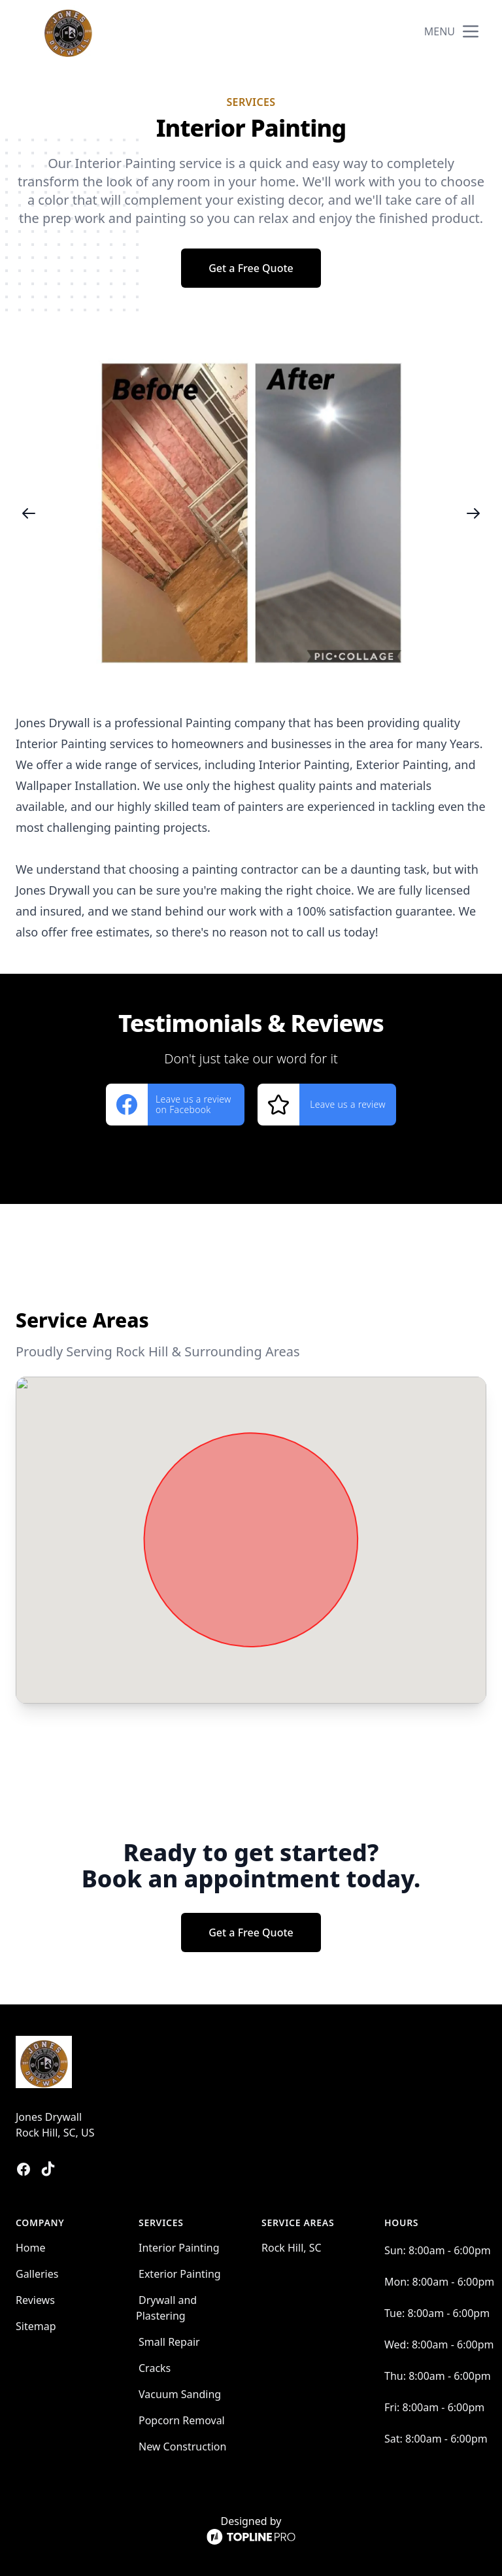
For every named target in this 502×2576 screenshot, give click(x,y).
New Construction (182, 2446)
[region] (251, 513)
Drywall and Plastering (166, 2308)
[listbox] (251, 513)
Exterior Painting (180, 2274)
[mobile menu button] (470, 31)
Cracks (155, 2368)
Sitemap (36, 2326)
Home (31, 2248)
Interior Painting (179, 2248)
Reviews (35, 2300)
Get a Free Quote (251, 268)
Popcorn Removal (182, 2420)
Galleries (37, 2274)
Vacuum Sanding (180, 2394)
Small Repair (169, 2342)
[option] (251, 513)
